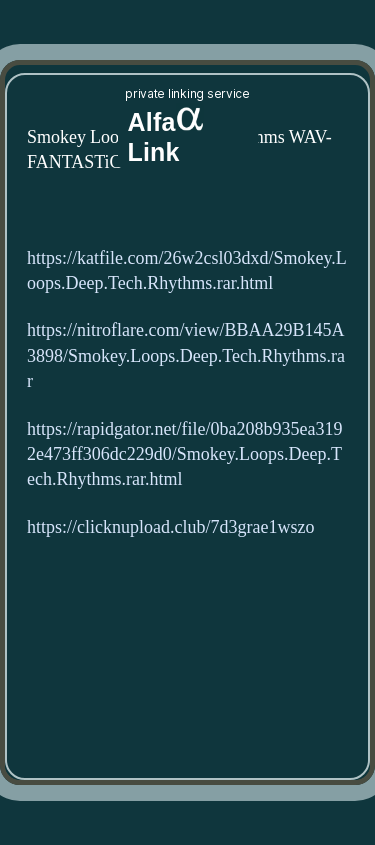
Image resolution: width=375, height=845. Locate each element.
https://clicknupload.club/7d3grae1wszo (170, 527)
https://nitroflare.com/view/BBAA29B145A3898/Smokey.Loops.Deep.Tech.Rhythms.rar (186, 355)
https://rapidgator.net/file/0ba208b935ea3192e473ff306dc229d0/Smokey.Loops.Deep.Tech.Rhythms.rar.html (184, 454)
